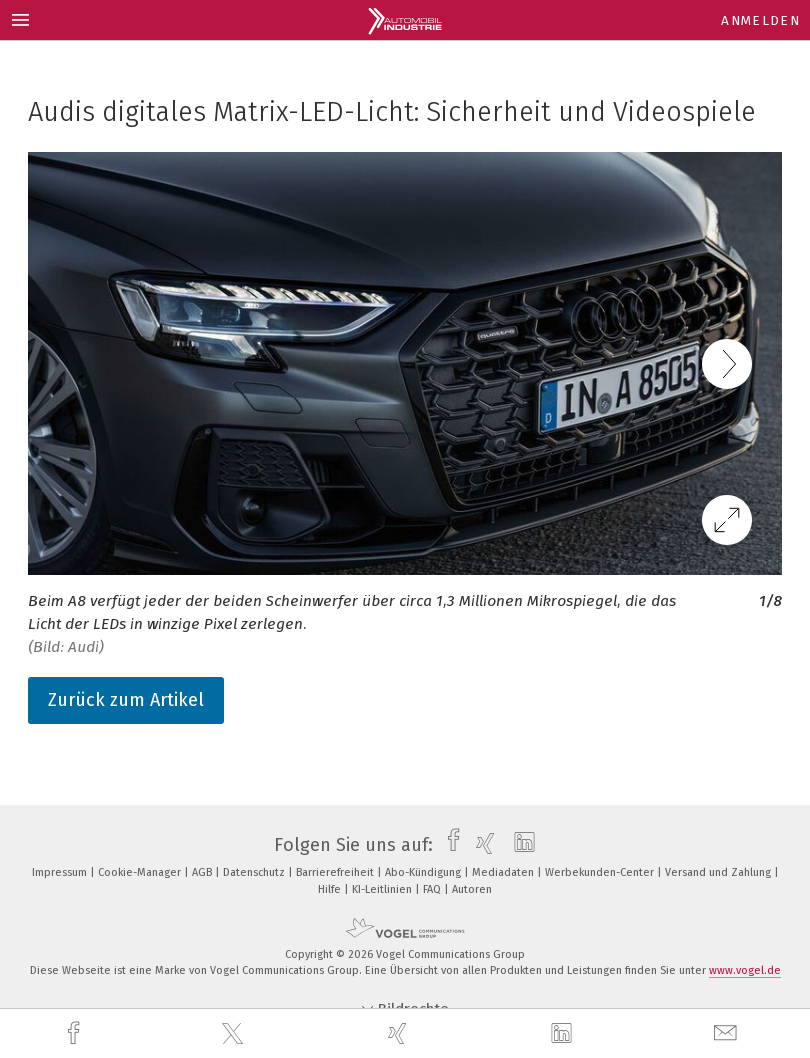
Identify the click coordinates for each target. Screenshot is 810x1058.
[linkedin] (564, 1034)
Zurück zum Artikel (126, 700)
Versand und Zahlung (719, 872)
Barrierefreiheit (336, 872)
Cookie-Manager (141, 872)
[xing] (400, 1033)
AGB (203, 872)
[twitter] (235, 1034)
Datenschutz (255, 872)
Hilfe (331, 889)
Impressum (61, 872)
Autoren (472, 889)
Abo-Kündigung (424, 872)
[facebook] (76, 1033)
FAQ (433, 889)
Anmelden (760, 20)
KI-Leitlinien (383, 889)
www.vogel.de (745, 970)
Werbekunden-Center (601, 872)
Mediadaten (504, 872)
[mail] (728, 1033)
